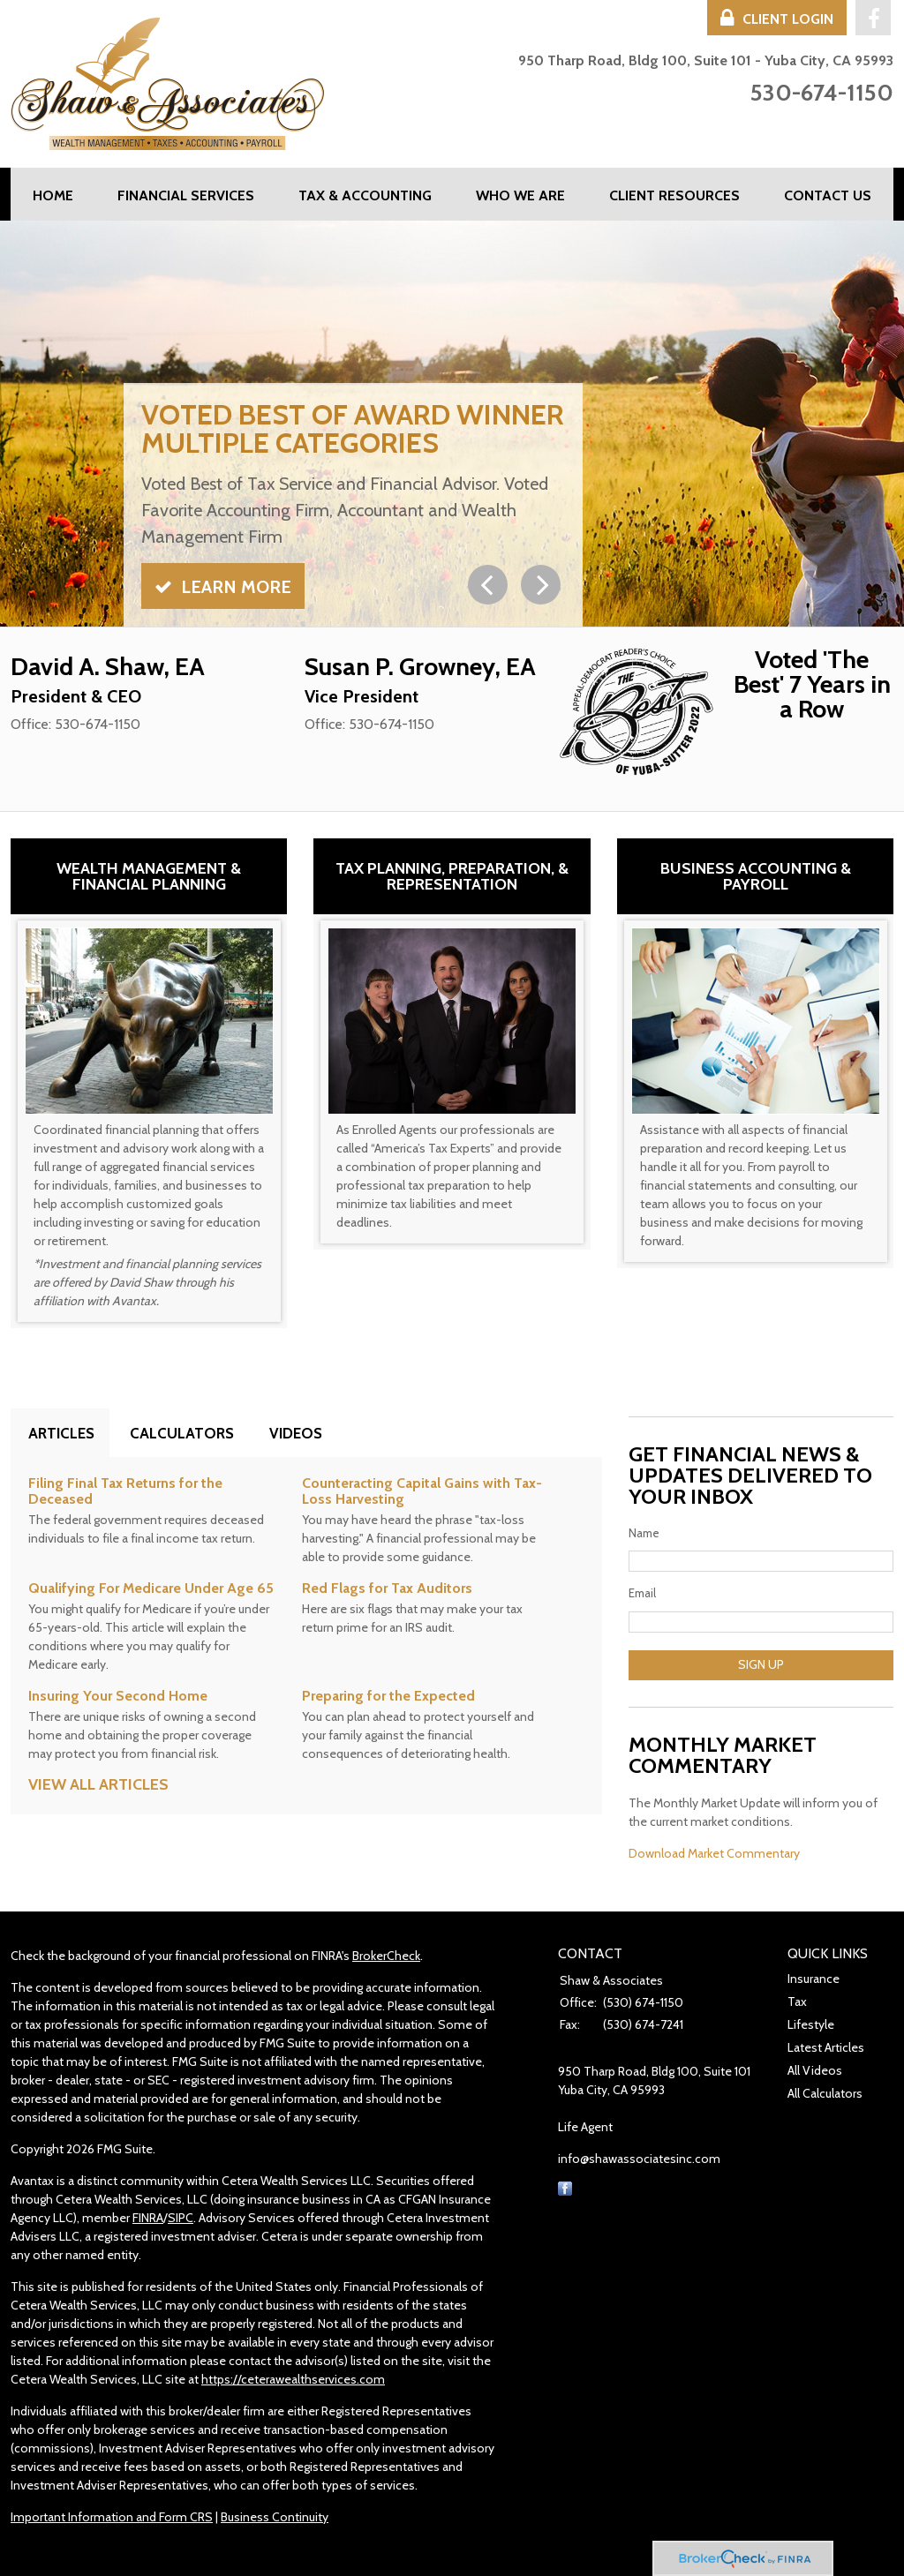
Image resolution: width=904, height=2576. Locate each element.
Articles (61, 1433)
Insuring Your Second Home (117, 1695)
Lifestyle (810, 2024)
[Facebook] (565, 2191)
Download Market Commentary (714, 1853)
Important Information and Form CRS (112, 2517)
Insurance (813, 1978)
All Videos (814, 2070)
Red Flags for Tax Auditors (387, 1588)
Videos (295, 1433)
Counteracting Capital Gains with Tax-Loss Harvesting (422, 1491)
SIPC (180, 2218)
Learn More (222, 586)
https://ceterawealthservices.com (293, 2379)
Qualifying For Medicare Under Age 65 (151, 1588)
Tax (797, 2001)
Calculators (182, 1433)
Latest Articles (825, 2047)
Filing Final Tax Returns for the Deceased (125, 1491)
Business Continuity (274, 2517)
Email (642, 1593)
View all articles (98, 1784)
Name (644, 1533)
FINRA (147, 2218)
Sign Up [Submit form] (761, 1664)
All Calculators (825, 2093)
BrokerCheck (386, 1956)
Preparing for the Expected (388, 1695)
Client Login (776, 18)
